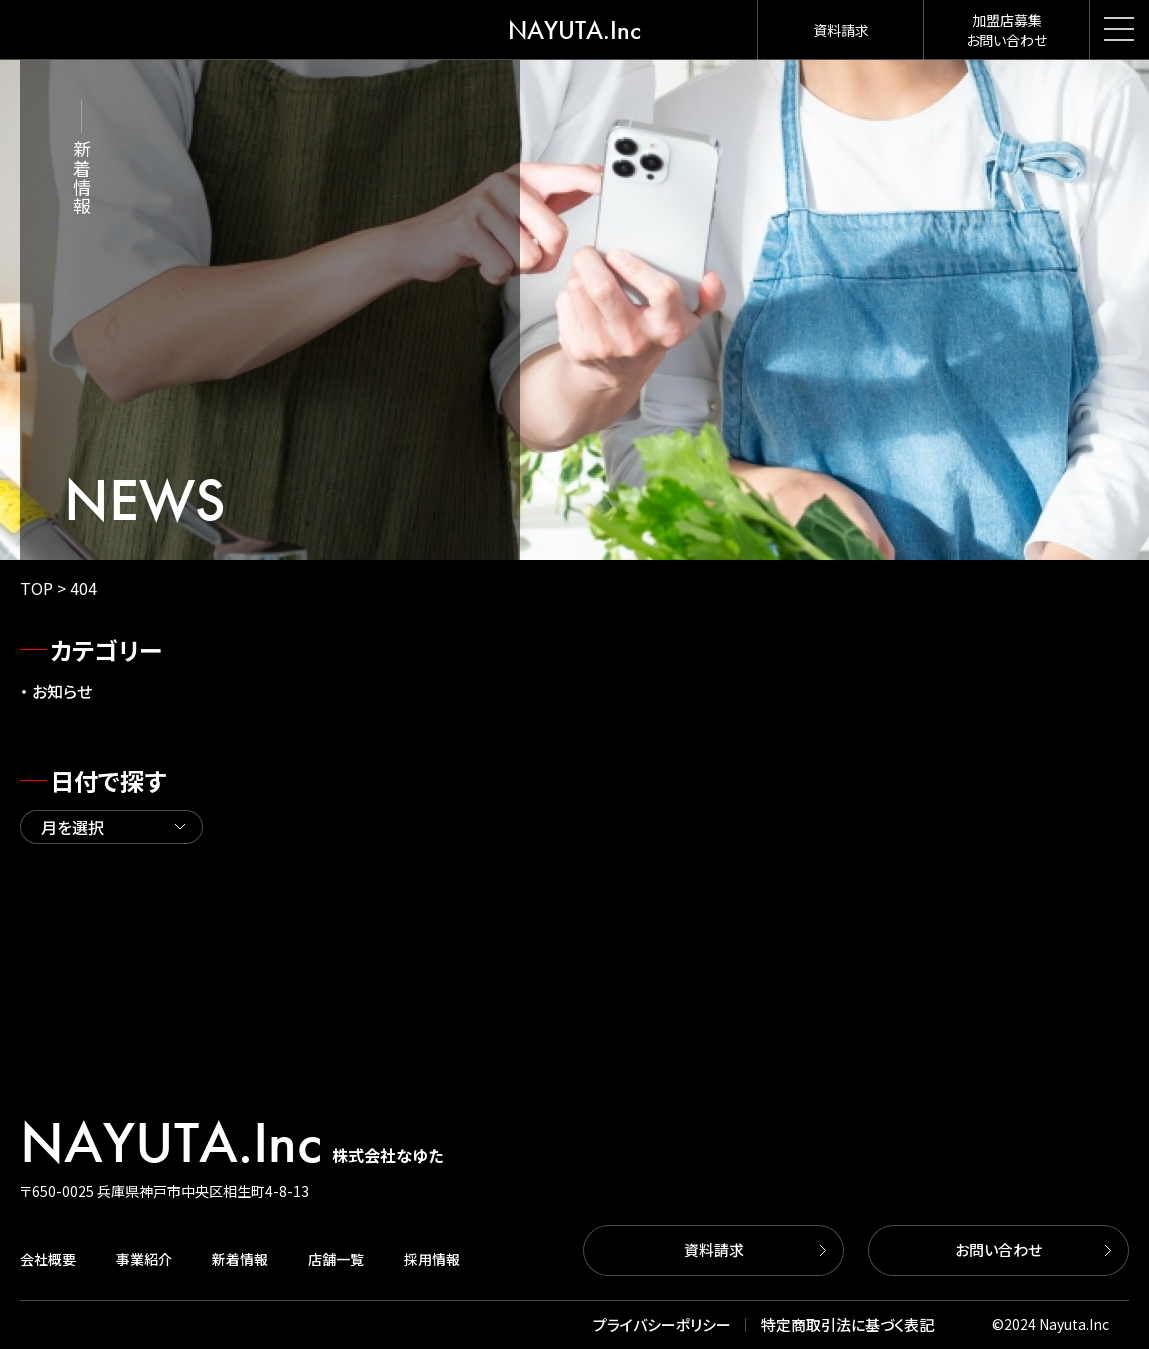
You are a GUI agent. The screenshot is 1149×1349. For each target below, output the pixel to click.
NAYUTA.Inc (574, 30)
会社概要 (48, 1259)
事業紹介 (144, 1259)
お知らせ (62, 691)
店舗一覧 (336, 1259)
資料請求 (714, 1249)
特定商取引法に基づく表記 (847, 1324)
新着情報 (240, 1259)
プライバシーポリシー (662, 1324)
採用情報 (432, 1259)
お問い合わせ (998, 1249)
